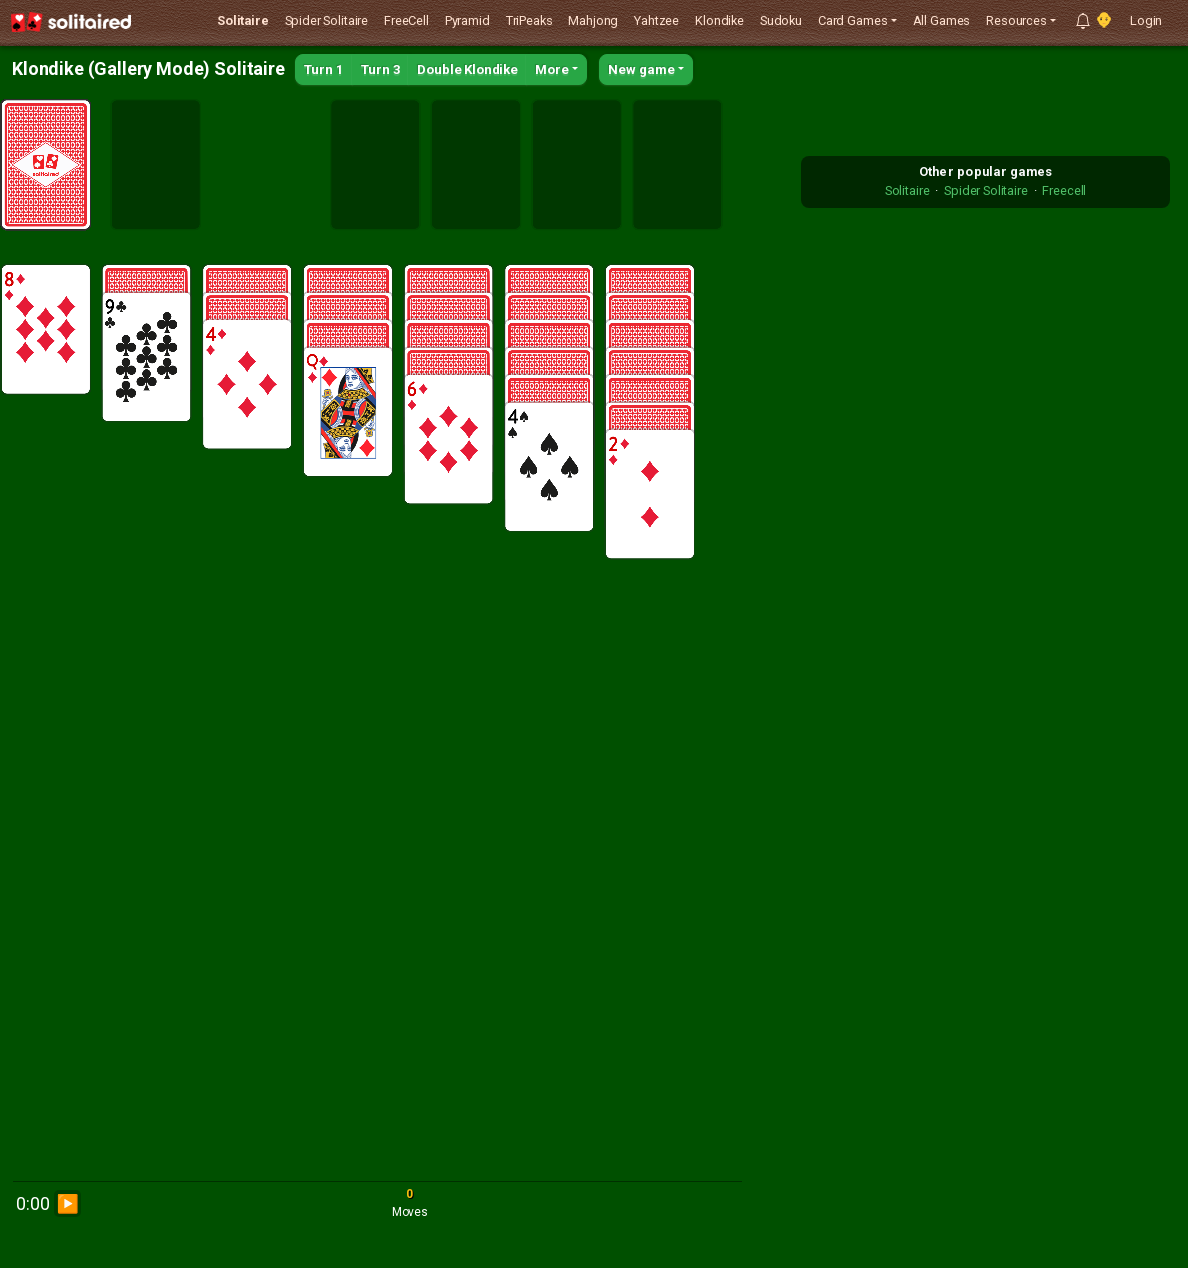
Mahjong (593, 20)
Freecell (1064, 190)
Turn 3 (381, 69)
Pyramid (467, 20)
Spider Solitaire (326, 20)
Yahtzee (656, 20)
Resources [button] (1016, 20)
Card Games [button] (852, 20)
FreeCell (406, 20)
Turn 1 (324, 69)
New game (641, 69)
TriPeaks (529, 20)
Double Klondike (467, 69)
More (552, 69)
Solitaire (243, 20)
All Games (942, 20)
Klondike (719, 20)
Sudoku (781, 20)
